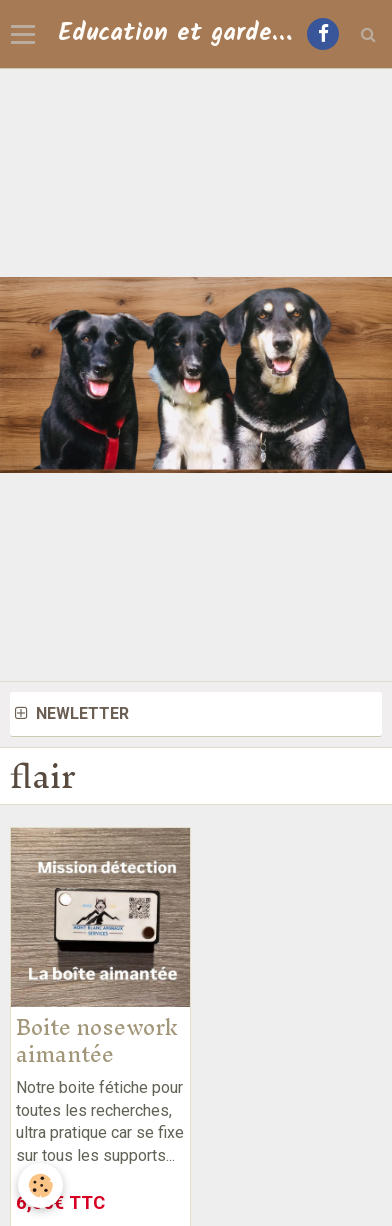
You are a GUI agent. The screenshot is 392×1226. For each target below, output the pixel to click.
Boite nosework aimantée (97, 1040)
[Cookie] (40, 1185)
